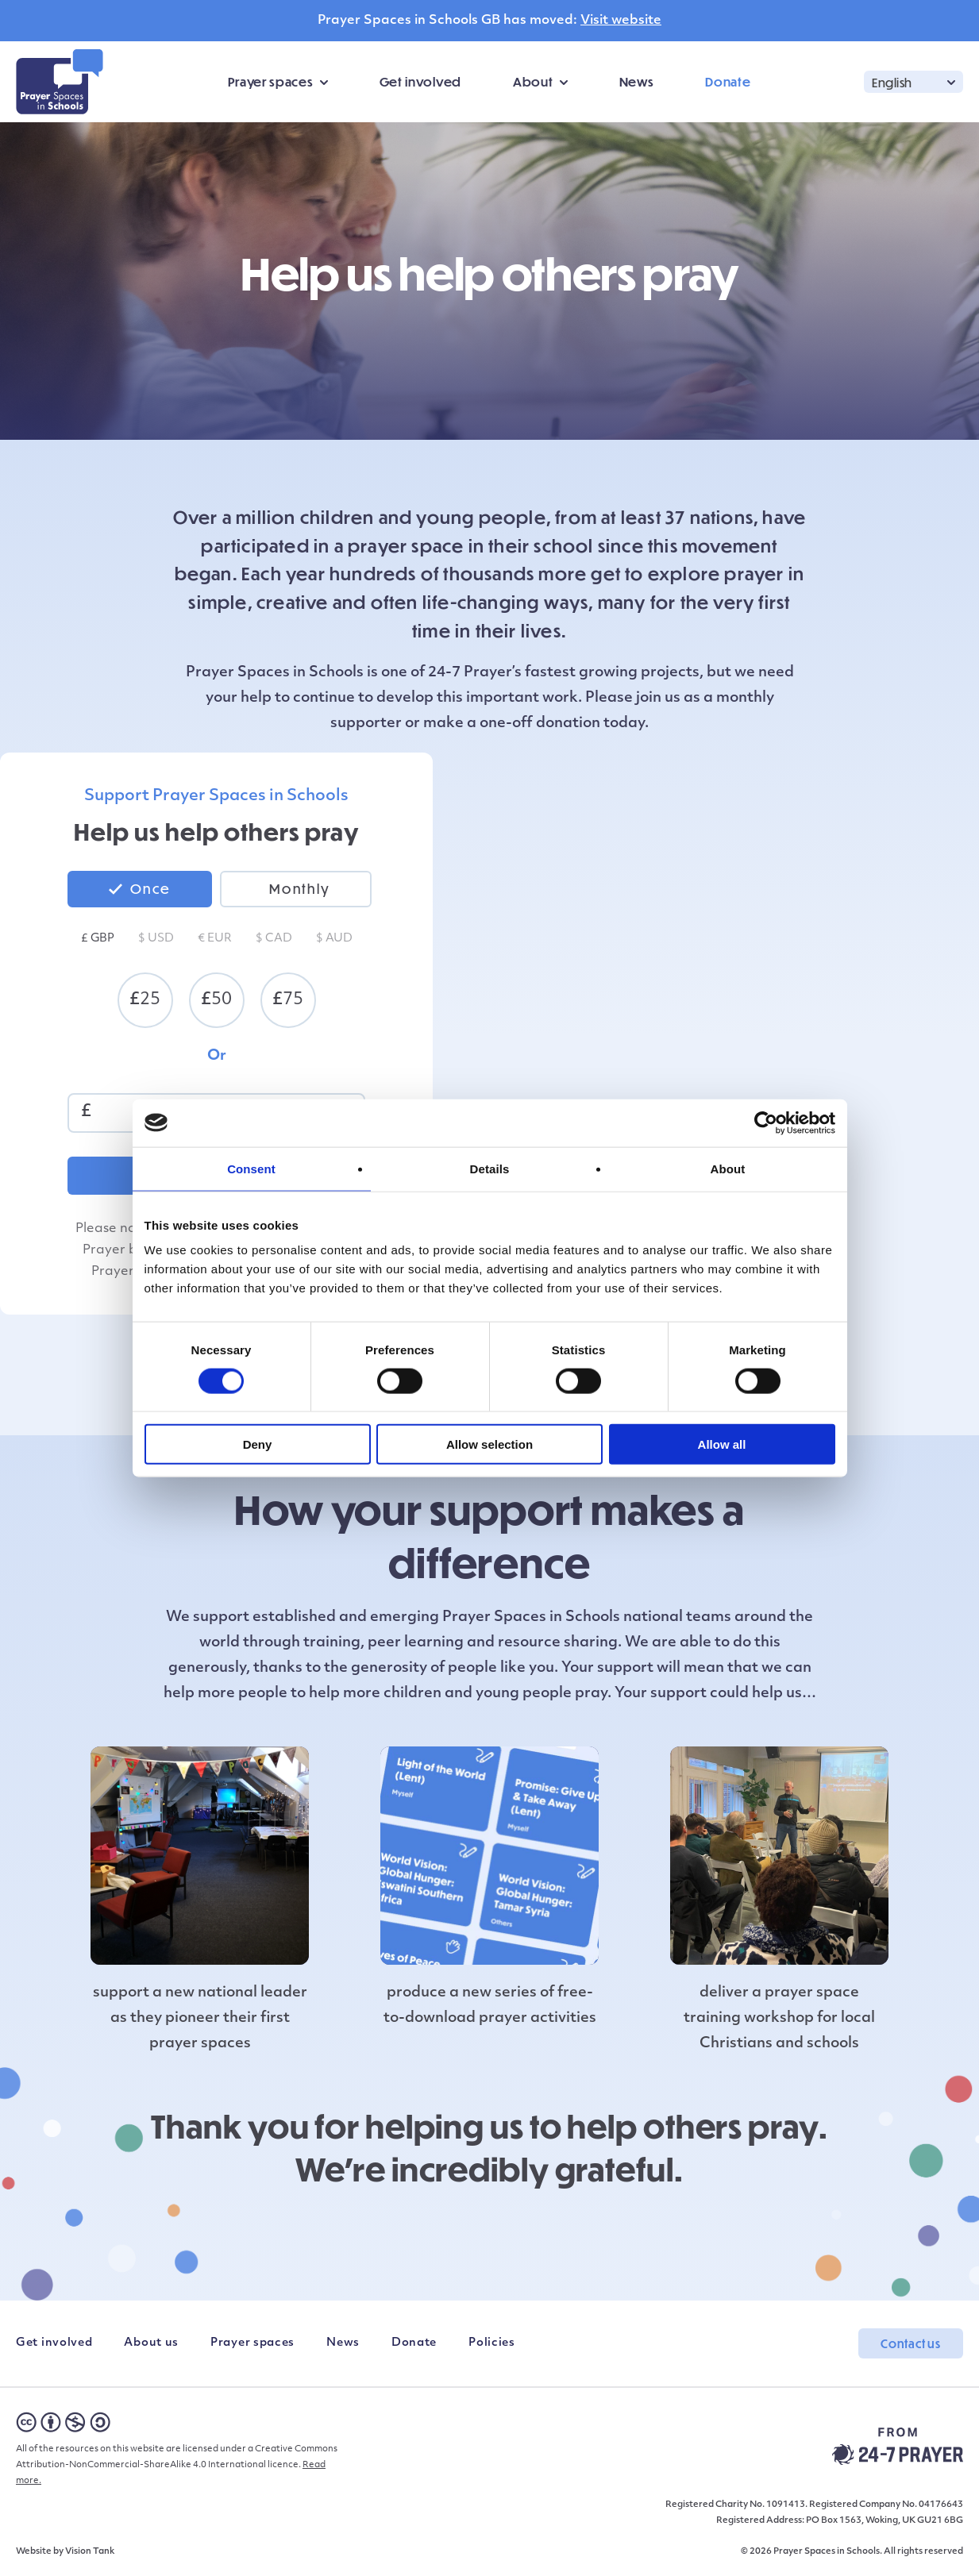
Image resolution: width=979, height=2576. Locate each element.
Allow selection (489, 1444)
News (636, 81)
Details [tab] (490, 1168)
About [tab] (728, 1168)
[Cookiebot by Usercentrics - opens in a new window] (765, 1122)
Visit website (620, 20)
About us (151, 2343)
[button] (913, 81)
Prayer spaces (270, 81)
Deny (257, 1444)
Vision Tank (89, 2551)
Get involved (420, 81)
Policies (491, 2343)
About (533, 81)
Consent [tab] (251, 1168)
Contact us (911, 2343)
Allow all (722, 1444)
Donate (727, 81)
